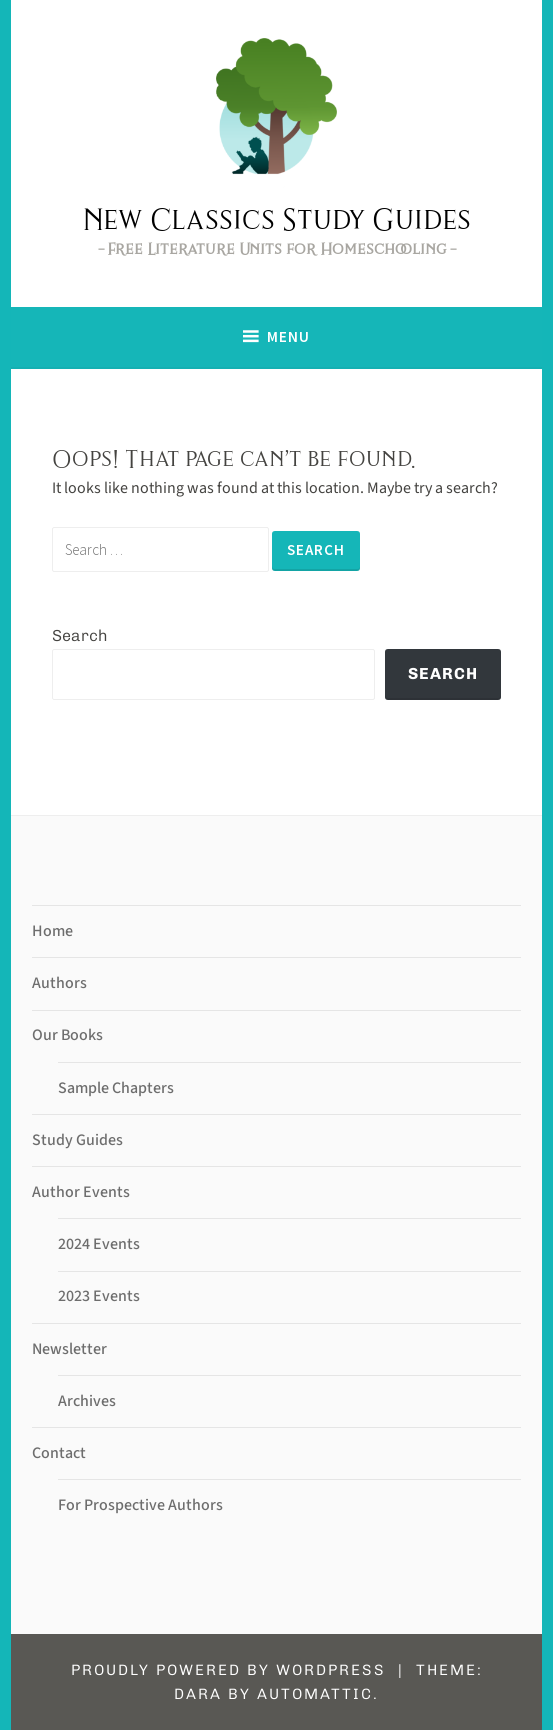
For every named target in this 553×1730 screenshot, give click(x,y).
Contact (59, 1453)
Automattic (315, 1694)
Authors (59, 983)
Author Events (81, 1192)
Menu (288, 336)
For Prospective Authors (140, 1505)
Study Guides (77, 1140)
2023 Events (99, 1296)
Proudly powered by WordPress (228, 1670)
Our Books (67, 1035)
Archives (87, 1401)
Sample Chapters (116, 1088)
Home (52, 931)
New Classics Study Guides (276, 219)
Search (80, 635)
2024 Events (99, 1244)
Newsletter (69, 1349)
